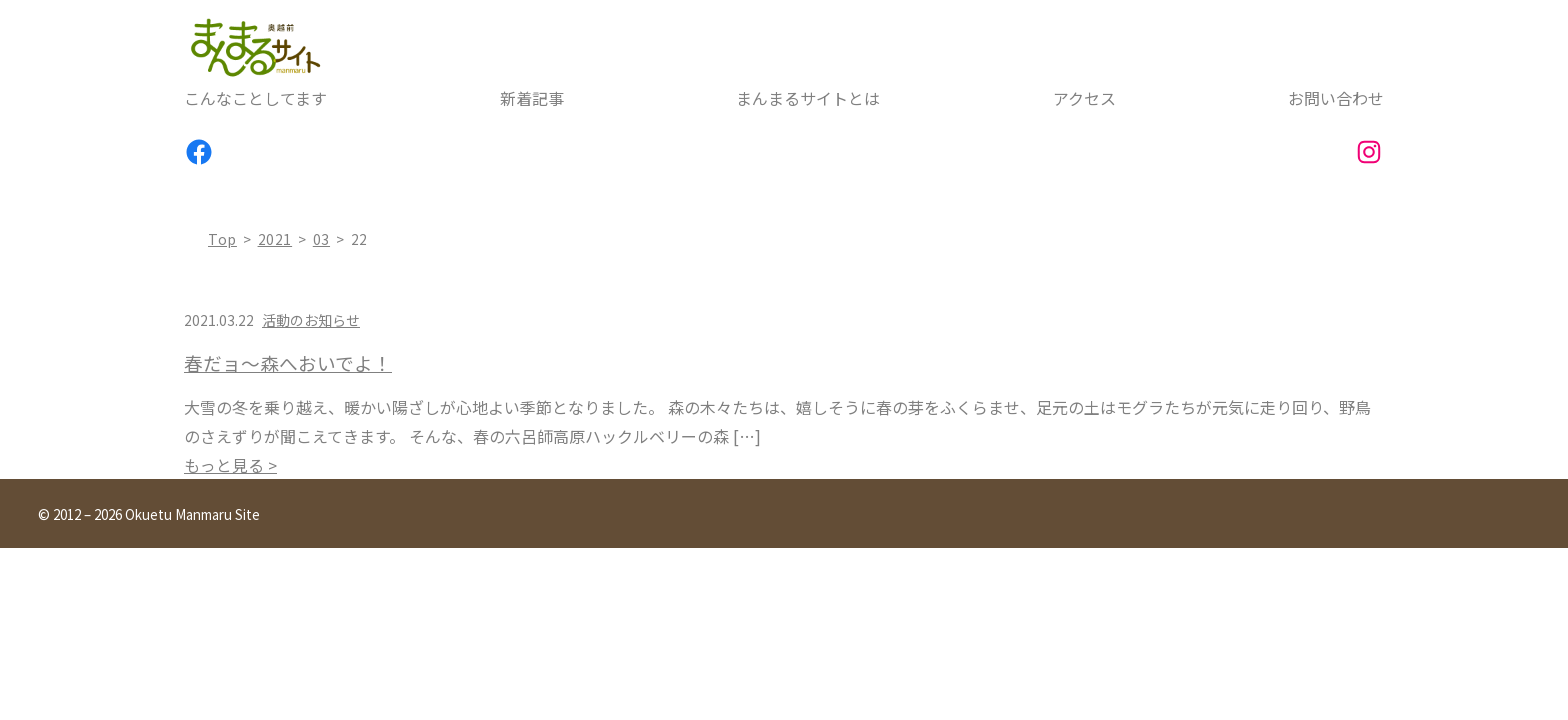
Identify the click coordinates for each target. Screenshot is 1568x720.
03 (321, 239)
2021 (275, 239)
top (222, 239)
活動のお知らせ (311, 320)
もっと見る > (230, 465)
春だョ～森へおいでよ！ (288, 363)
